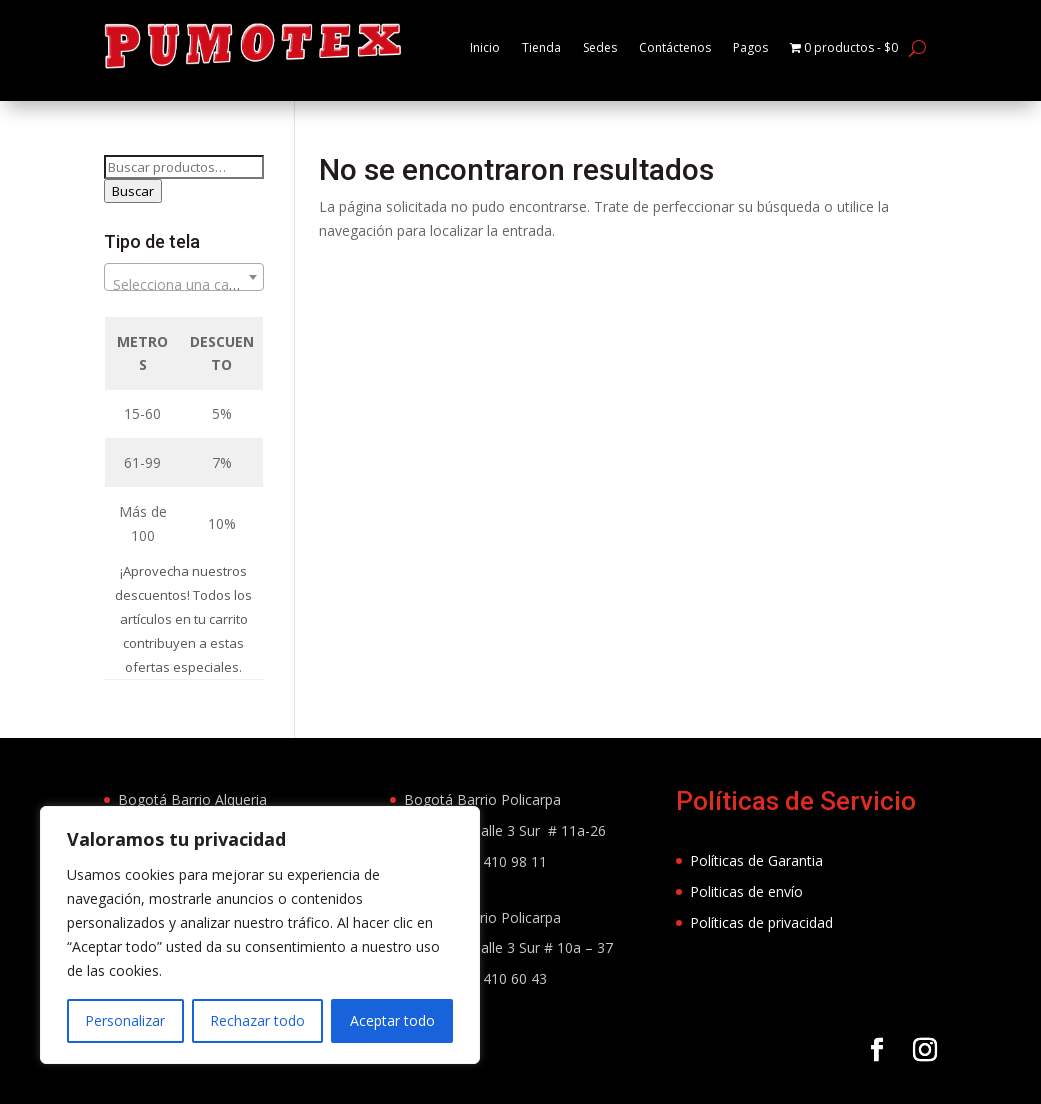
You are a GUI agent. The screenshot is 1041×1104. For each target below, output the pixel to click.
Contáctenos (687, 47)
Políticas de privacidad (761, 954)
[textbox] (183, 317)
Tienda (541, 47)
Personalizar (125, 1020)
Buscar (133, 223)
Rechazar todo (257, 1020)
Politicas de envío (746, 923)
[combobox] (183, 309)
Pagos (771, 47)
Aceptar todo (392, 1020)
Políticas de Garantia (756, 892)
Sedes (604, 47)
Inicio (480, 47)
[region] (260, 935)
